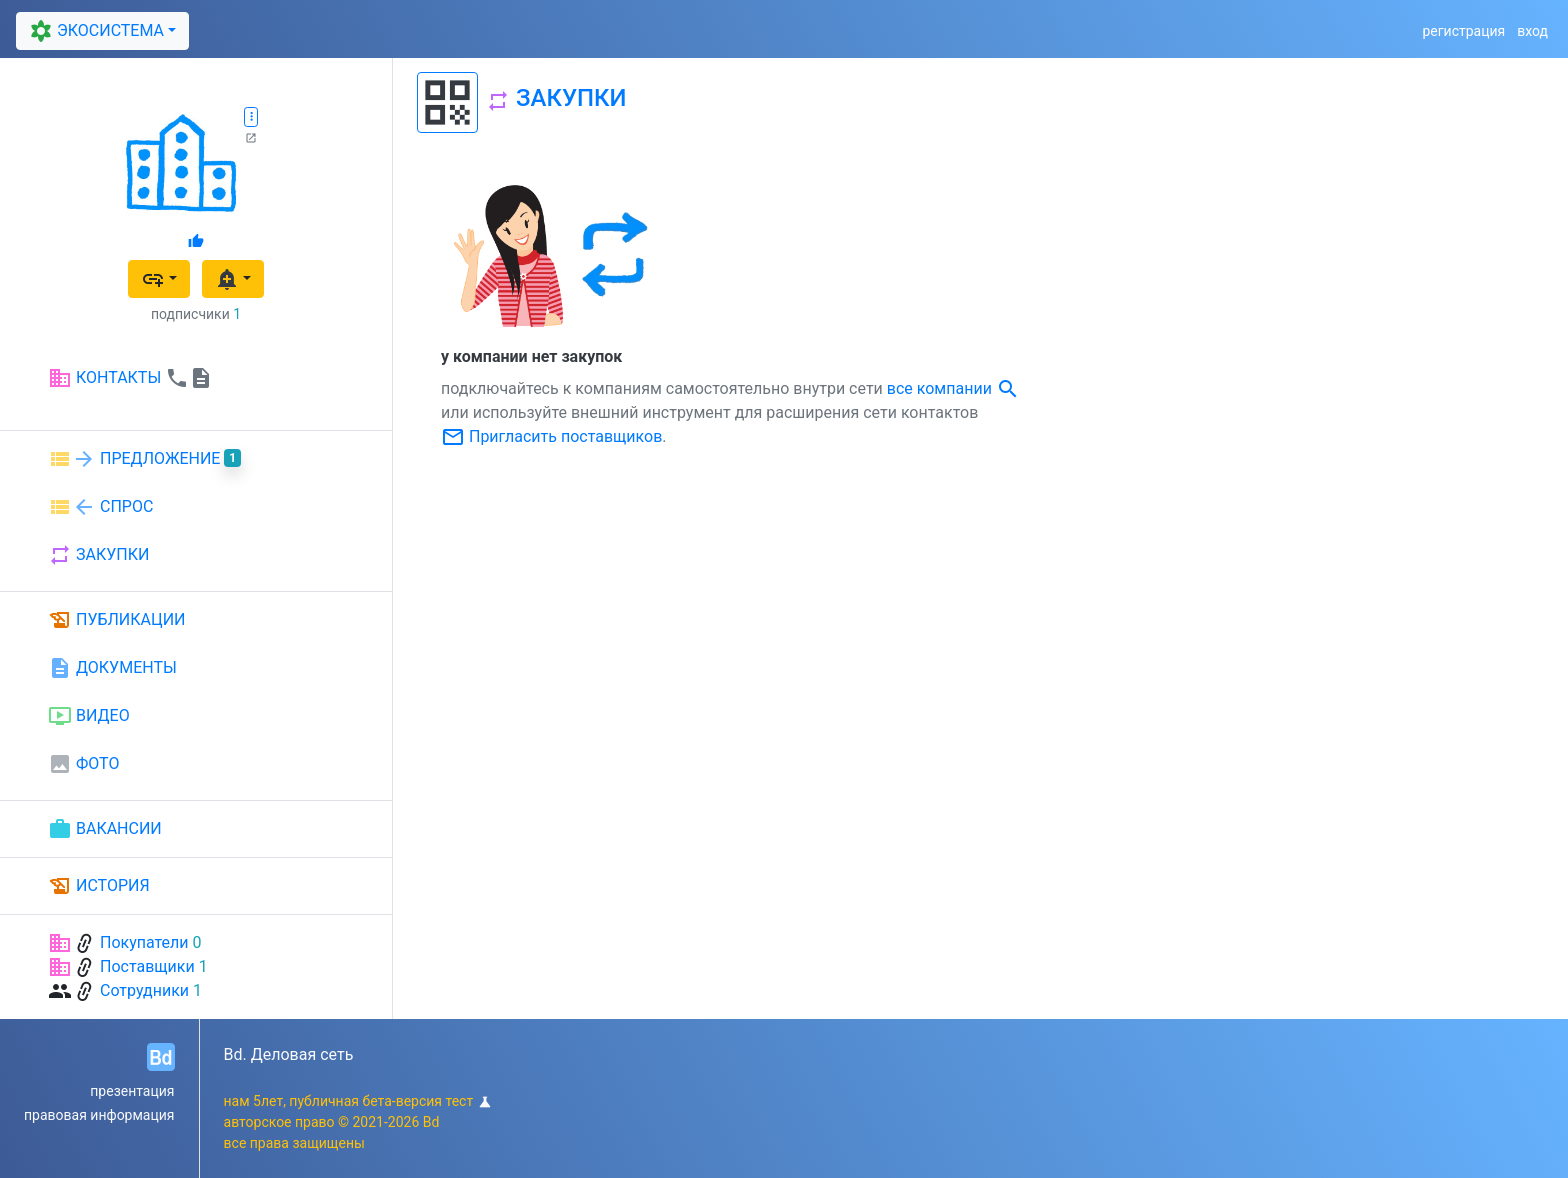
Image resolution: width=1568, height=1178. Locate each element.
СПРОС (100, 507)
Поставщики (147, 966)
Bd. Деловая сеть (289, 1054)
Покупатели (144, 942)
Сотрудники (144, 990)
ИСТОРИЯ (99, 886)
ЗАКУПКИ (98, 555)
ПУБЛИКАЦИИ (117, 620)
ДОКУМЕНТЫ (112, 668)
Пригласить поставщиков (551, 436)
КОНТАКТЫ (130, 378)
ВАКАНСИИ (105, 829)
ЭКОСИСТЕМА (94, 31)
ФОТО (83, 764)
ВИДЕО (89, 716)
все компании (953, 388)
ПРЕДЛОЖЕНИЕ (144, 459)
